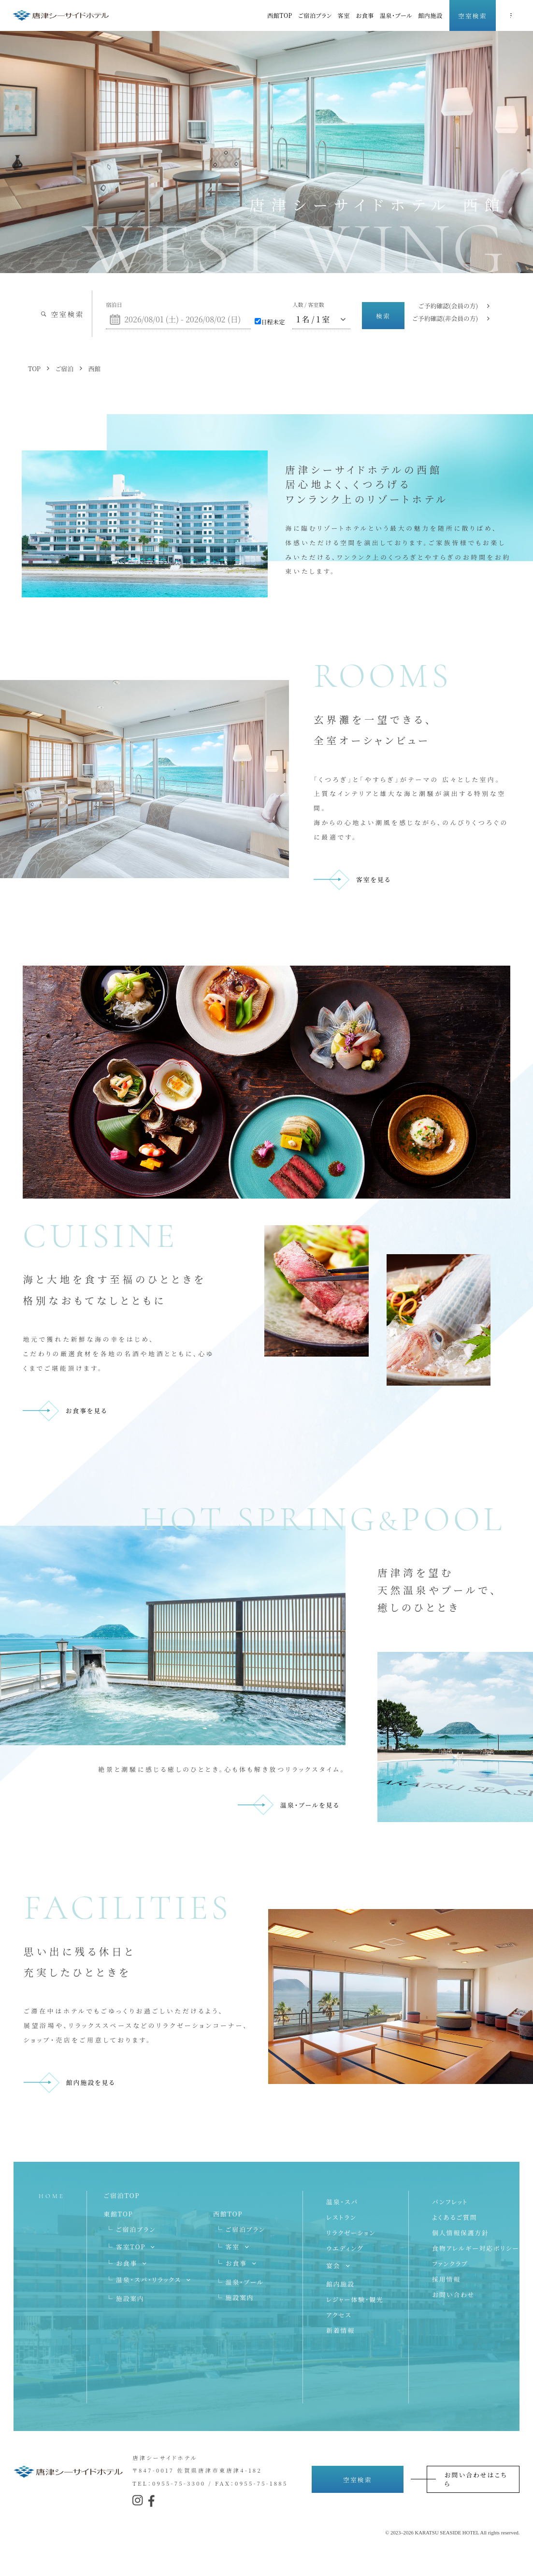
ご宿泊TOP (121, 2195)
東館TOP (118, 2213)
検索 (383, 315)
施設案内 (130, 2298)
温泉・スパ (342, 2201)
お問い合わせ (453, 2294)
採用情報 (446, 2279)
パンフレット (450, 2201)
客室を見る (373, 879)
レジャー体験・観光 (355, 2299)
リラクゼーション (350, 2232)
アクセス (338, 2314)
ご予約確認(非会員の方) (445, 318)
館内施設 (430, 15)
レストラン (341, 2217)
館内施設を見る (90, 2082)
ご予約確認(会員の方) (448, 305)
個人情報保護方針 (460, 2232)
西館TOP (279, 15)
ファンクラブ (450, 2263)
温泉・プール (396, 15)
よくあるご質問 (454, 2217)
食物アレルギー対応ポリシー (475, 2248)
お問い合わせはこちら (476, 2479)
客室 (344, 15)
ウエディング (344, 2248)
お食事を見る (86, 1410)
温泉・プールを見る (309, 1804)
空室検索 (472, 15)
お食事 (365, 15)
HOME (51, 2196)
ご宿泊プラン (315, 15)
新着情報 (340, 2330)
